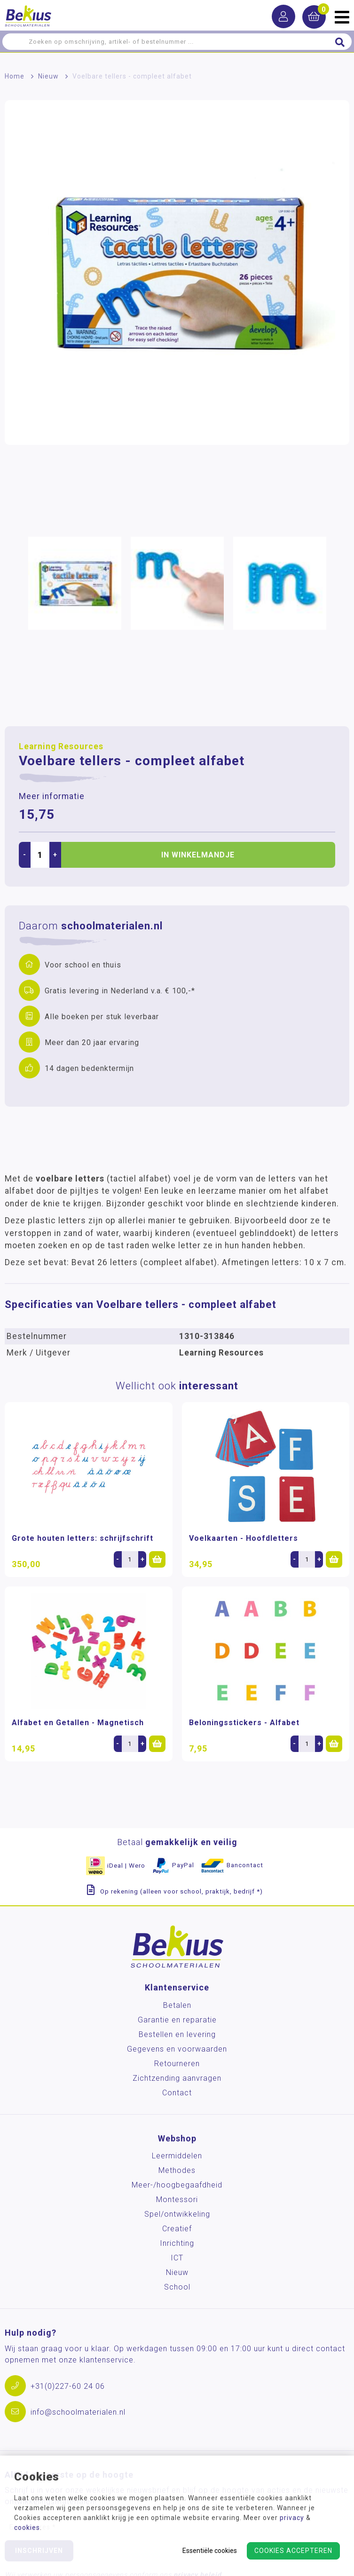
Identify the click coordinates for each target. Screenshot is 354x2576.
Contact (177, 2092)
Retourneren (177, 2063)
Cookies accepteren (293, 2550)
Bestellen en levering (177, 2034)
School (177, 2287)
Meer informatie (52, 796)
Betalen (177, 2005)
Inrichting (177, 2243)
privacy (292, 2517)
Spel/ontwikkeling (177, 2214)
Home (14, 76)
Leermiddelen (177, 2155)
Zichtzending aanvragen (177, 2078)
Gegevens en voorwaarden (177, 2049)
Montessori (177, 2199)
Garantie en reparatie (177, 2019)
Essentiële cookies (209, 2550)
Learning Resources (61, 746)
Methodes (177, 2170)
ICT (177, 2257)
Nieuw (48, 76)
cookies (27, 2527)
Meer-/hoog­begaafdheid (177, 2184)
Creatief (177, 2228)
